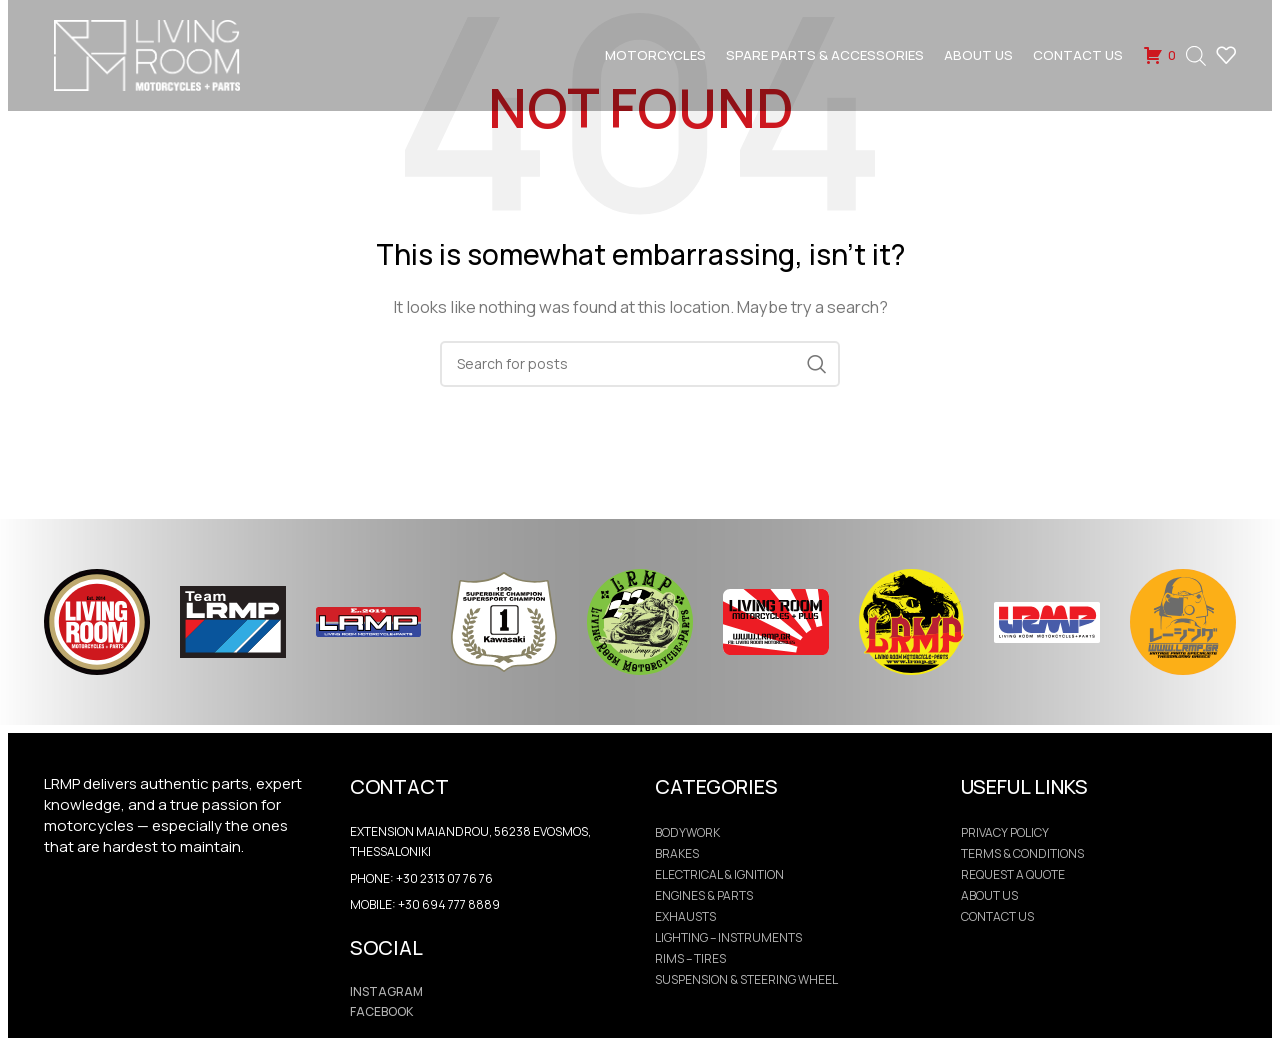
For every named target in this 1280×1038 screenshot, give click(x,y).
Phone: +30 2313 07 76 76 (421, 878)
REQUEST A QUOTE (1013, 875)
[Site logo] (158, 58)
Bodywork (687, 833)
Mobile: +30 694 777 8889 (425, 904)
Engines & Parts (704, 896)
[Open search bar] (1196, 60)
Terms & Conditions (1022, 854)
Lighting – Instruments (728, 938)
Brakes (677, 854)
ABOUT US (989, 896)
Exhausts (685, 917)
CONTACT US (997, 917)
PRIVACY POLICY (1005, 833)
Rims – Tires (690, 959)
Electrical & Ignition (719, 875)
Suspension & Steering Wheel (746, 980)
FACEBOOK (381, 1011)
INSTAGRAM (386, 991)
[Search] (640, 364)
